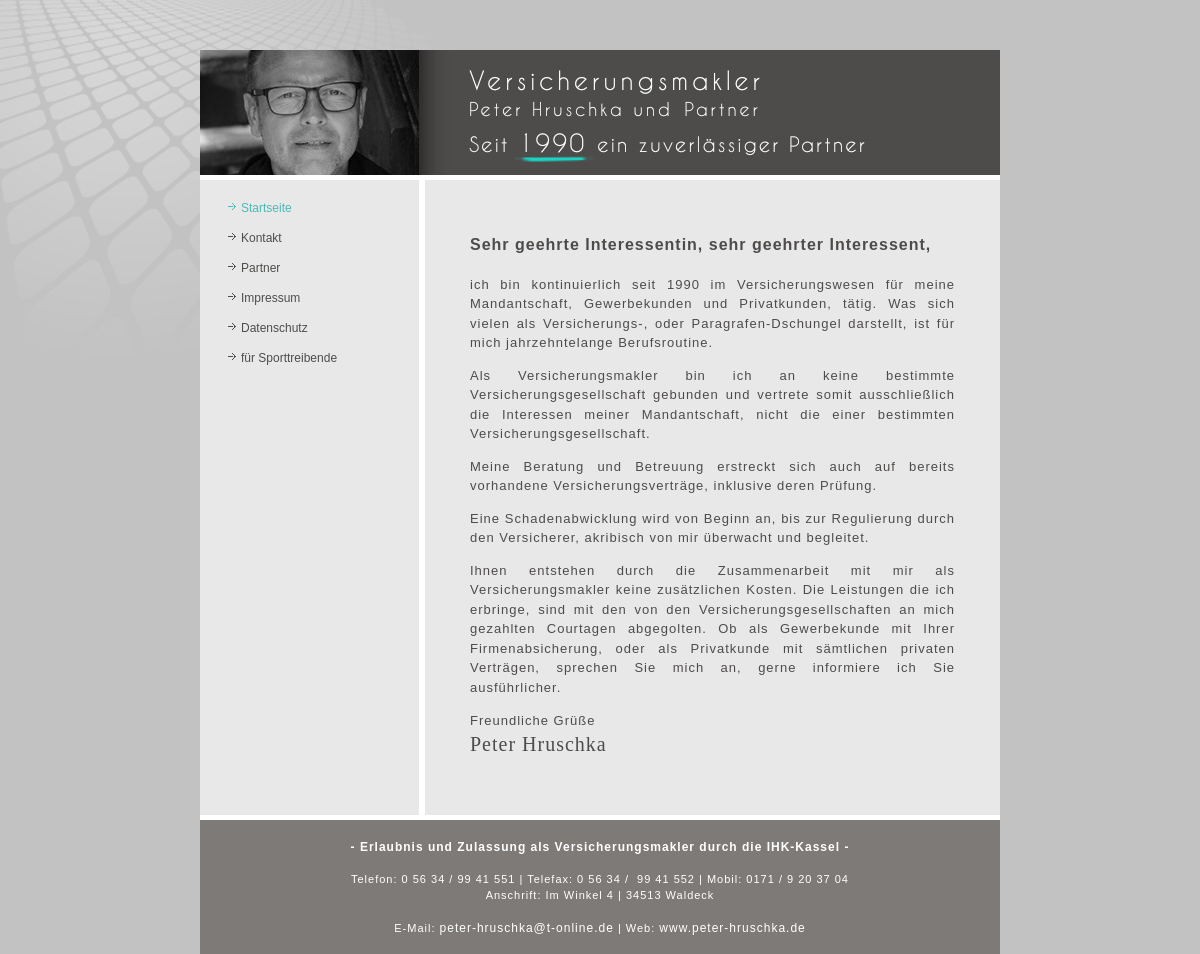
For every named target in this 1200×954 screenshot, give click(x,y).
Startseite (266, 208)
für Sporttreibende (289, 358)
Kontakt (261, 238)
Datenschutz (274, 328)
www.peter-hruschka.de (732, 928)
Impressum (270, 298)
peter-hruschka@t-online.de (527, 928)
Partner (260, 268)
